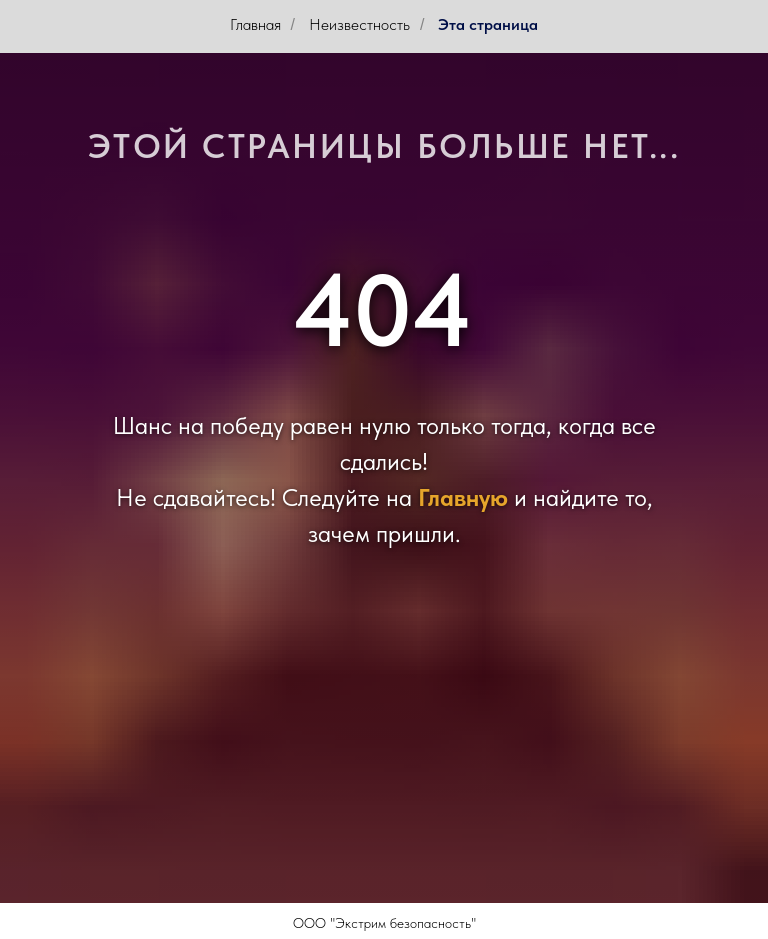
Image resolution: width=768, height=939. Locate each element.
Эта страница (488, 24)
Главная (255, 24)
